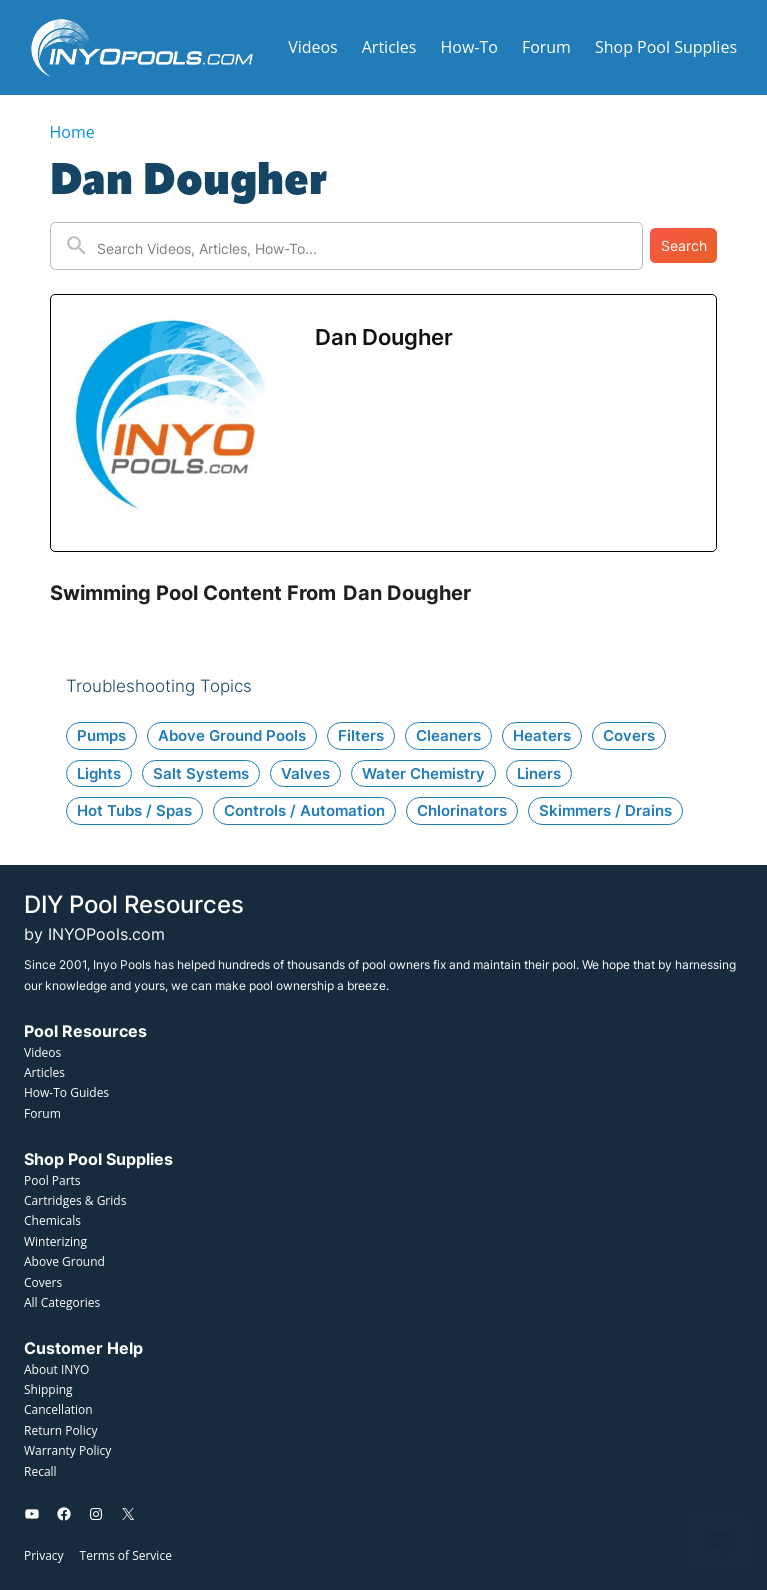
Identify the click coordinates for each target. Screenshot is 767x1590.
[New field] (364, 246)
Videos (42, 1052)
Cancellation (58, 1409)
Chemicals (52, 1220)
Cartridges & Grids (75, 1200)
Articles (44, 1072)
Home (72, 132)
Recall (40, 1471)
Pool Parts (52, 1180)
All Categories (62, 1302)
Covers (43, 1282)
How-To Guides (66, 1092)
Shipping (48, 1389)
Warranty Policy (67, 1450)
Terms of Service (126, 1555)
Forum (42, 1113)
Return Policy (60, 1430)
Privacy (44, 1555)
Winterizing (55, 1241)
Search (684, 245)
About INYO (56, 1369)
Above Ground (64, 1261)
